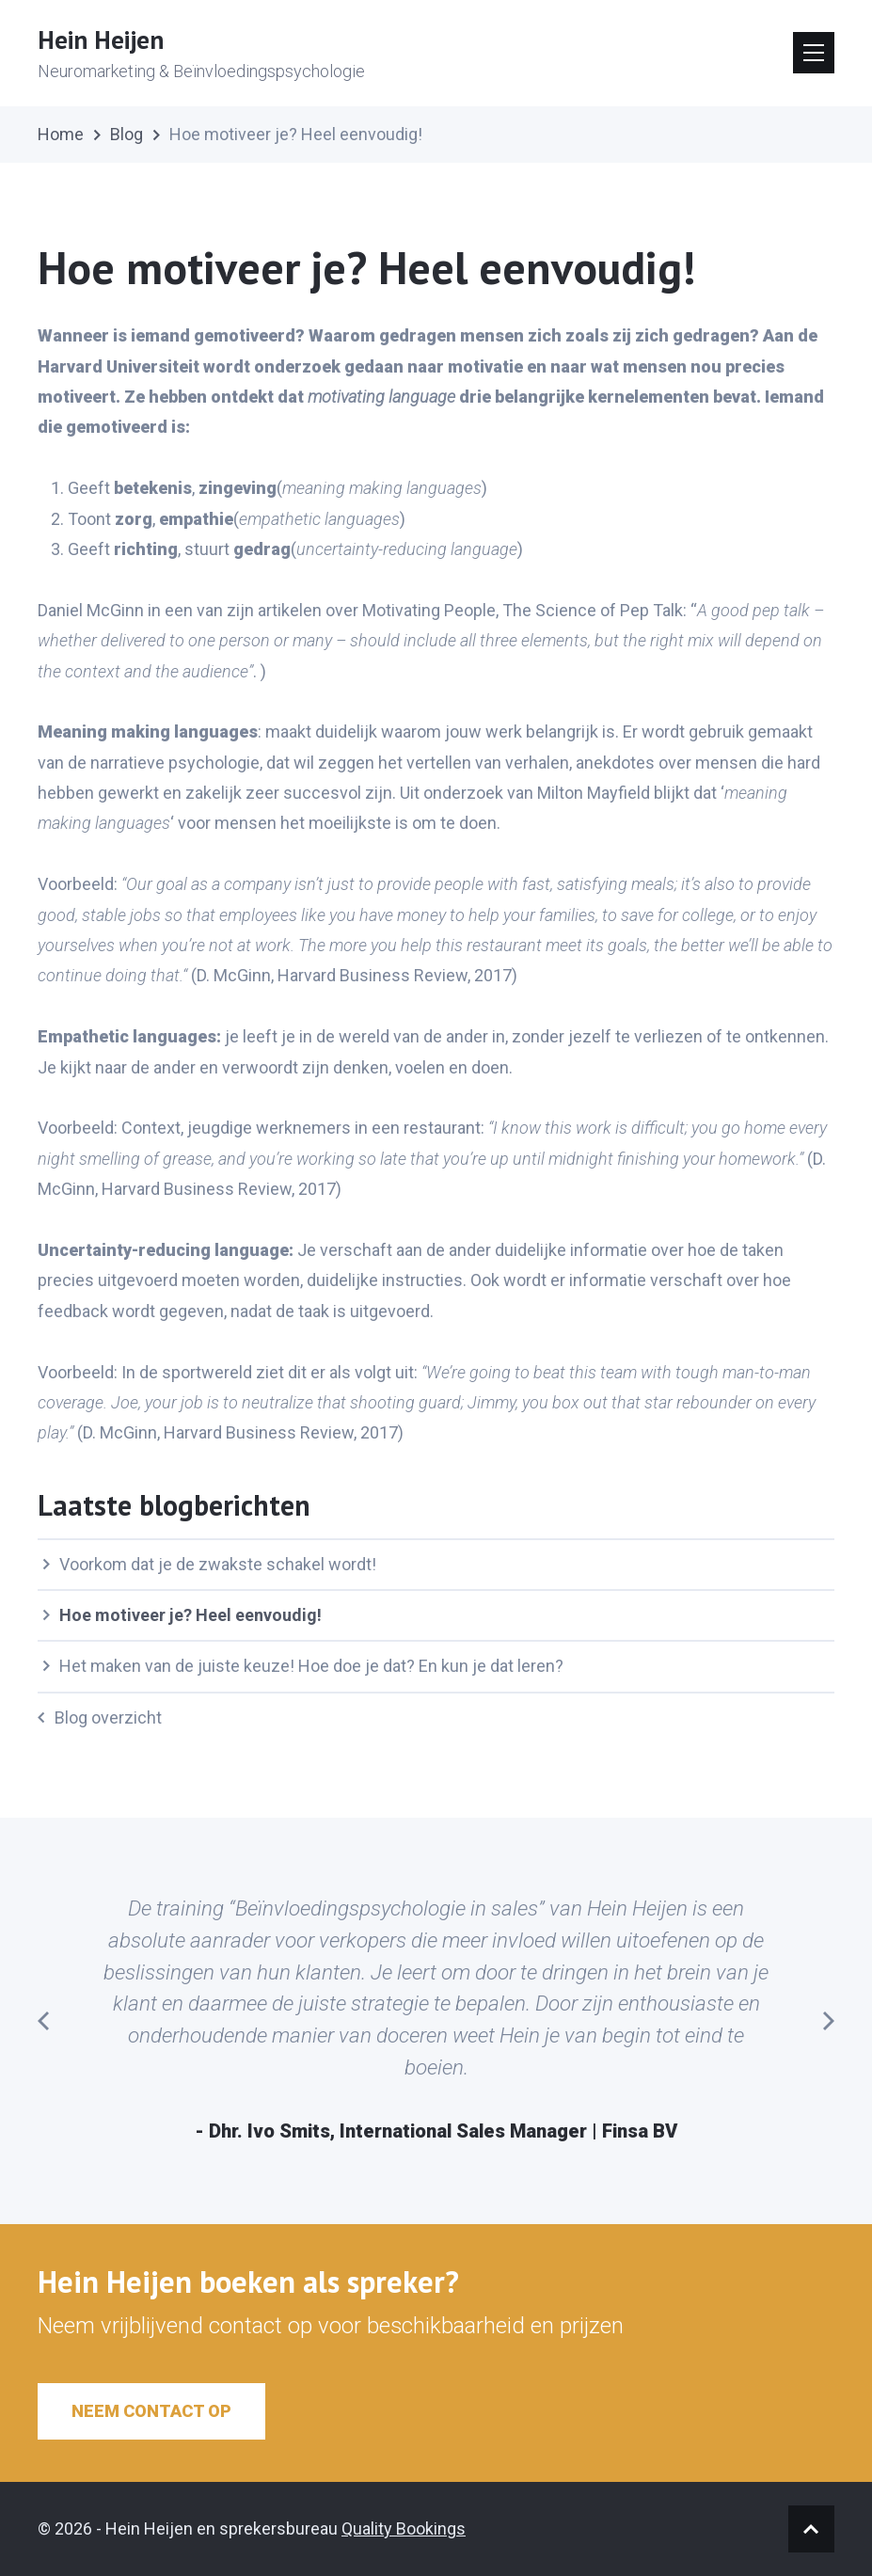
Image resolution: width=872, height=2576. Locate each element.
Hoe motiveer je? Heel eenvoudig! (182, 1615)
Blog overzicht (100, 1717)
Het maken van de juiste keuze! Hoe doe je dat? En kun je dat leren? (302, 1666)
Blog (126, 134)
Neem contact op (151, 2411)
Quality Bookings (403, 2528)
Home (61, 134)
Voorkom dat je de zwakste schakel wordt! (209, 1564)
